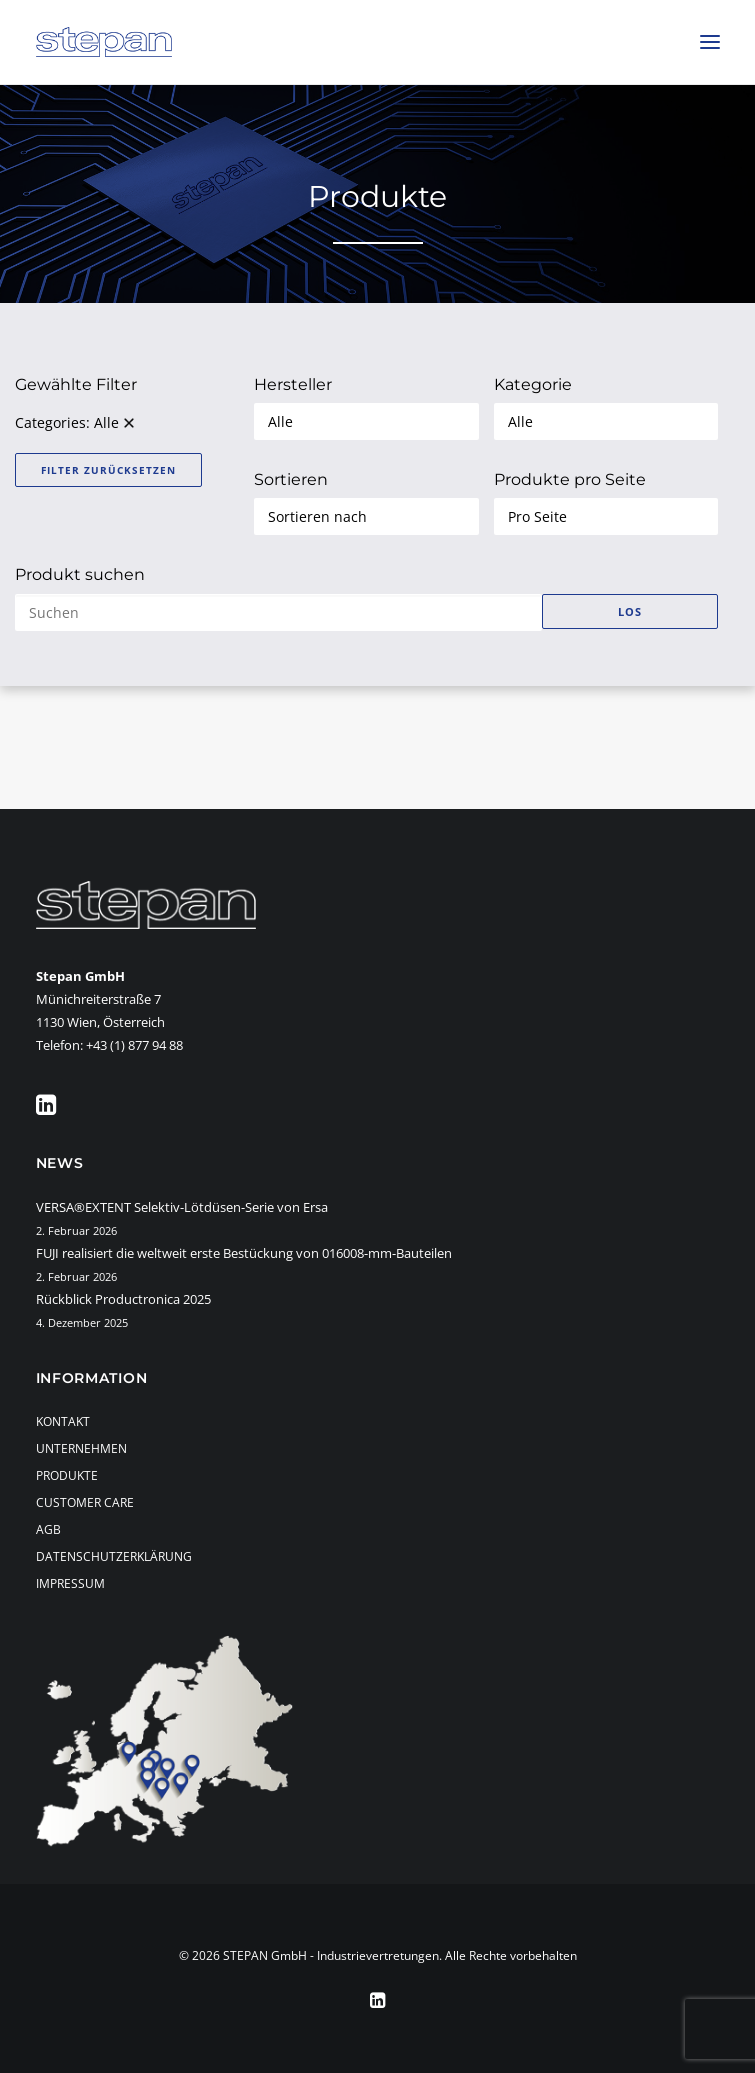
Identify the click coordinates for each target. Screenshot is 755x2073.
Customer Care (85, 1502)
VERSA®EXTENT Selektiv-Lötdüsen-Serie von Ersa (182, 1207)
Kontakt (63, 1421)
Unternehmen (81, 1448)
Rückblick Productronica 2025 (123, 1299)
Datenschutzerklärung (114, 1556)
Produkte (67, 1475)
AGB (48, 1529)
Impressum (70, 1583)
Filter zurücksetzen (108, 470)
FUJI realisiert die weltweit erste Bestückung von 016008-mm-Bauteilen (244, 1253)
